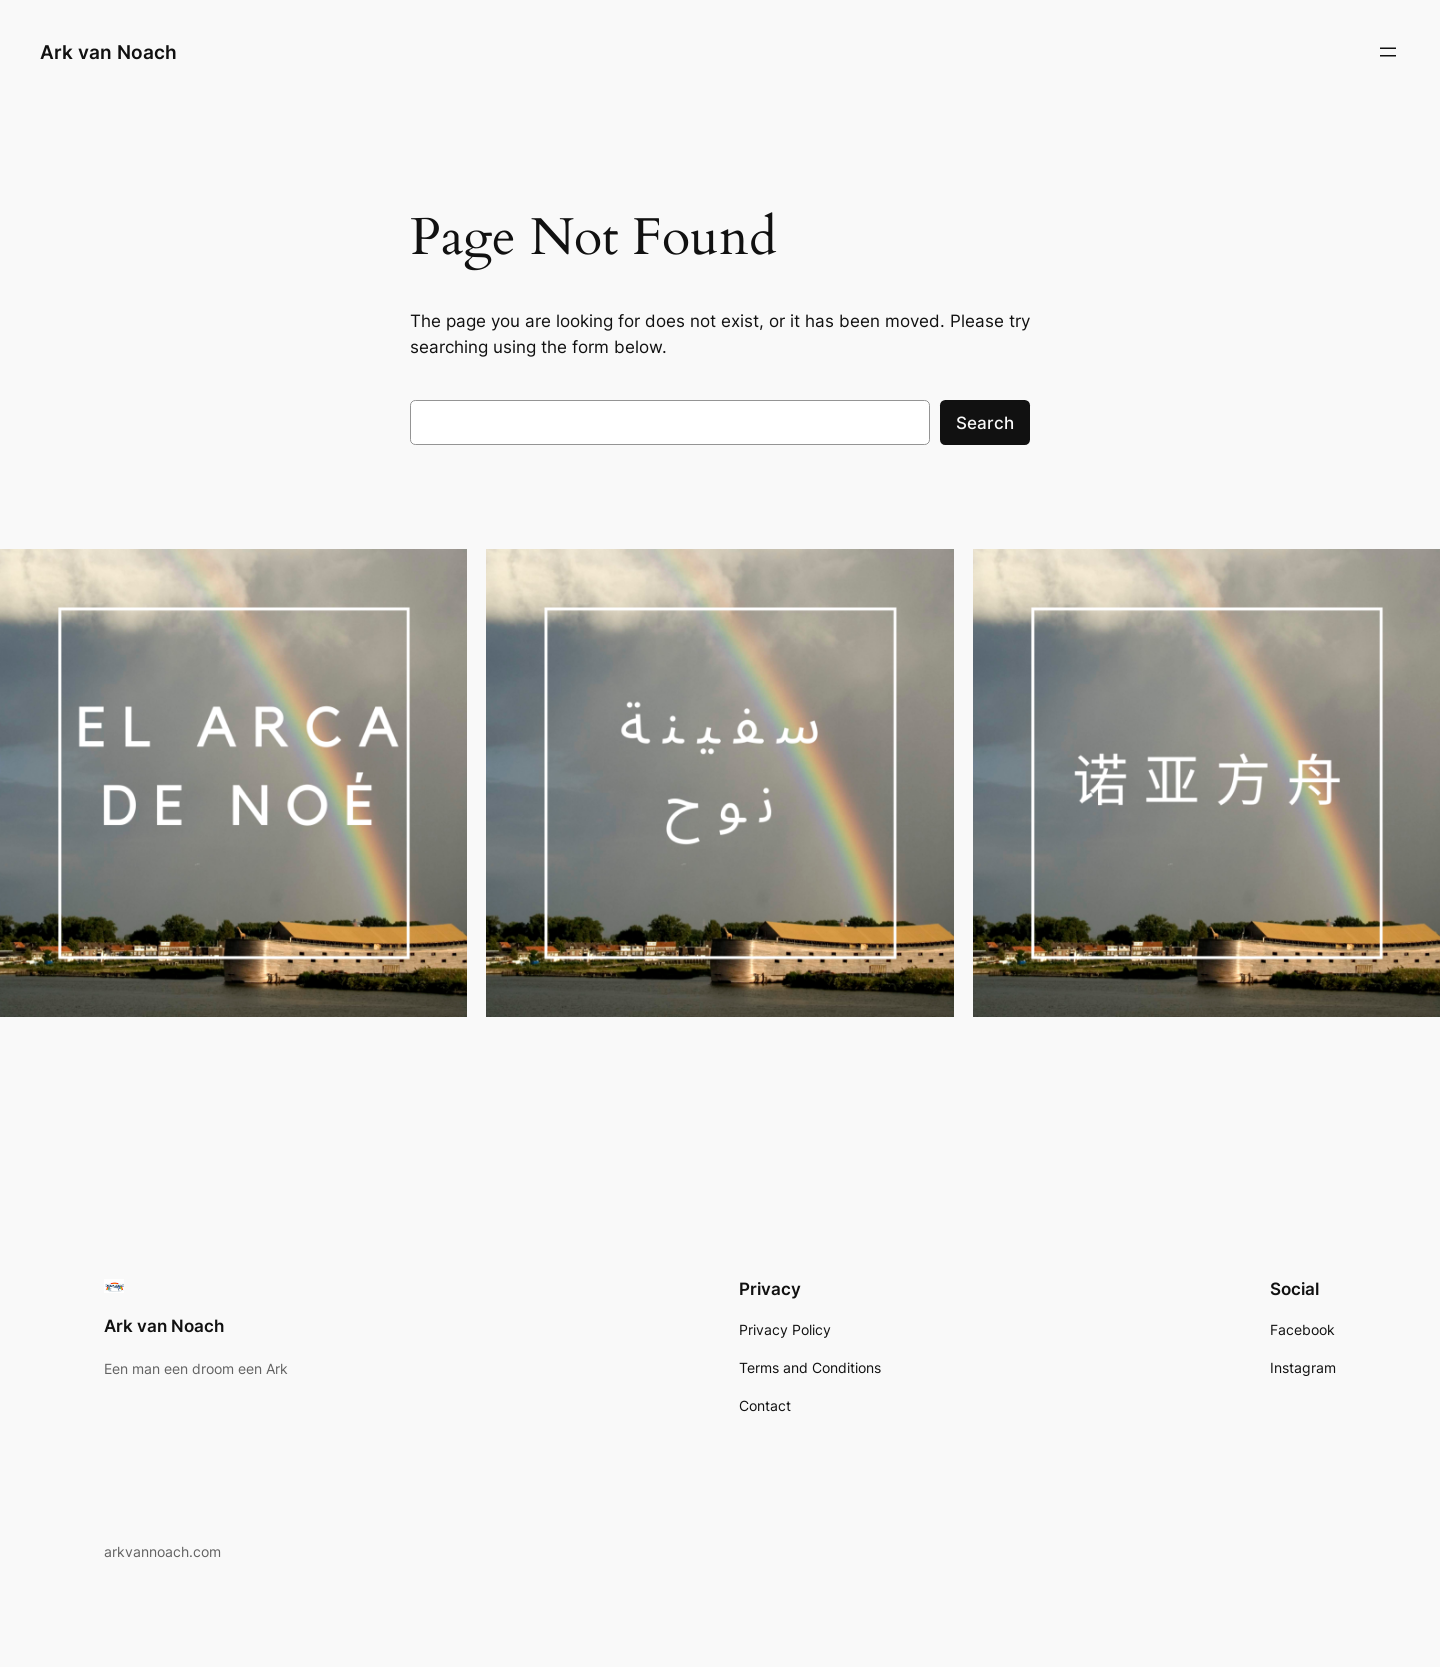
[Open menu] (1388, 52)
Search (985, 423)
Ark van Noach (108, 52)
